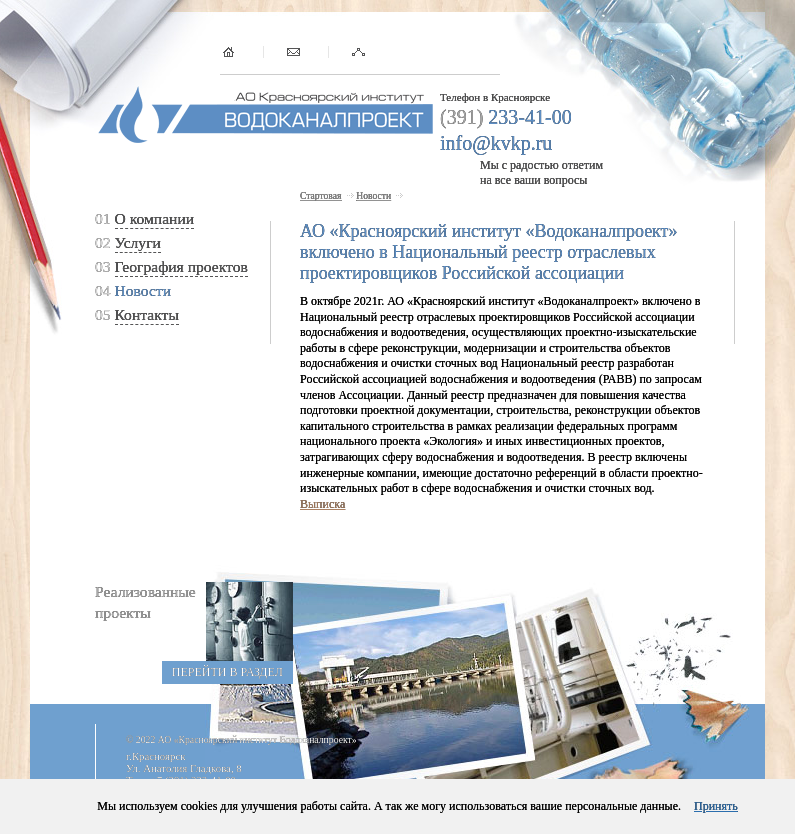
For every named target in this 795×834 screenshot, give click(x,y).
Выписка (322, 504)
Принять (716, 806)
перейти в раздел (227, 672)
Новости (143, 290)
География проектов (181, 266)
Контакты (147, 314)
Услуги (138, 242)
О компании (155, 218)
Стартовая (320, 195)
